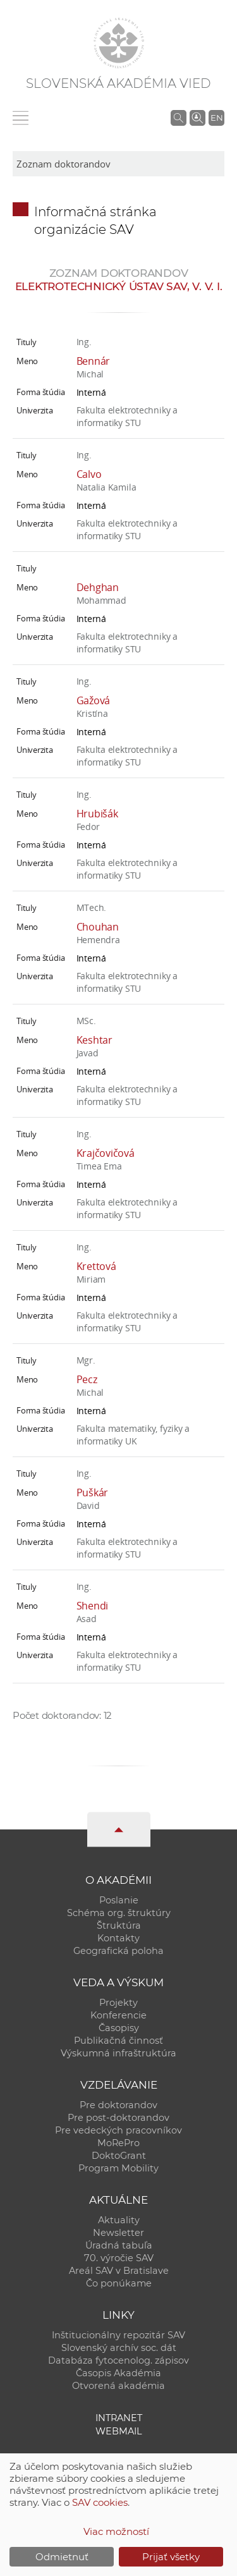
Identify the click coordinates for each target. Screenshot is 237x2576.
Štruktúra (119, 1925)
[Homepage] (119, 43)
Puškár (92, 1492)
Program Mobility (118, 2168)
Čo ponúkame (119, 2283)
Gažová (93, 700)
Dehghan (97, 587)
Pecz (86, 1379)
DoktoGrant (119, 2155)
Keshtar (94, 1040)
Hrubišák (97, 814)
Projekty (118, 2002)
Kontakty (118, 1938)
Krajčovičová (105, 1153)
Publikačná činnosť (118, 2040)
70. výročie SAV (119, 2258)
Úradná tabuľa (118, 2245)
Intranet (118, 2418)
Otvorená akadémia (118, 2385)
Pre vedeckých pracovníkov (118, 2130)
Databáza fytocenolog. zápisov (118, 2360)
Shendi (92, 1606)
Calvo (89, 474)
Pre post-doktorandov (118, 2117)
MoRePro (118, 2143)
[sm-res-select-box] (118, 163)
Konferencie (118, 2015)
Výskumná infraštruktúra (118, 2053)
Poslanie (118, 1900)
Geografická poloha (118, 1950)
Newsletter (118, 2232)
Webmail (118, 2431)
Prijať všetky (171, 2557)
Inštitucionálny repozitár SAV (118, 2335)
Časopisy (119, 2028)
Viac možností (116, 2531)
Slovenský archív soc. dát (118, 2347)
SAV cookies (100, 2502)
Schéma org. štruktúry (119, 1913)
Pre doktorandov (118, 2105)
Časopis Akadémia (118, 2373)
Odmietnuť (61, 2557)
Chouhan (97, 927)
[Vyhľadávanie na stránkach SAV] (178, 118)
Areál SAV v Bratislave (119, 2270)
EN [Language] (216, 118)
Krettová (96, 1266)
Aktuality (119, 2220)
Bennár (93, 361)
